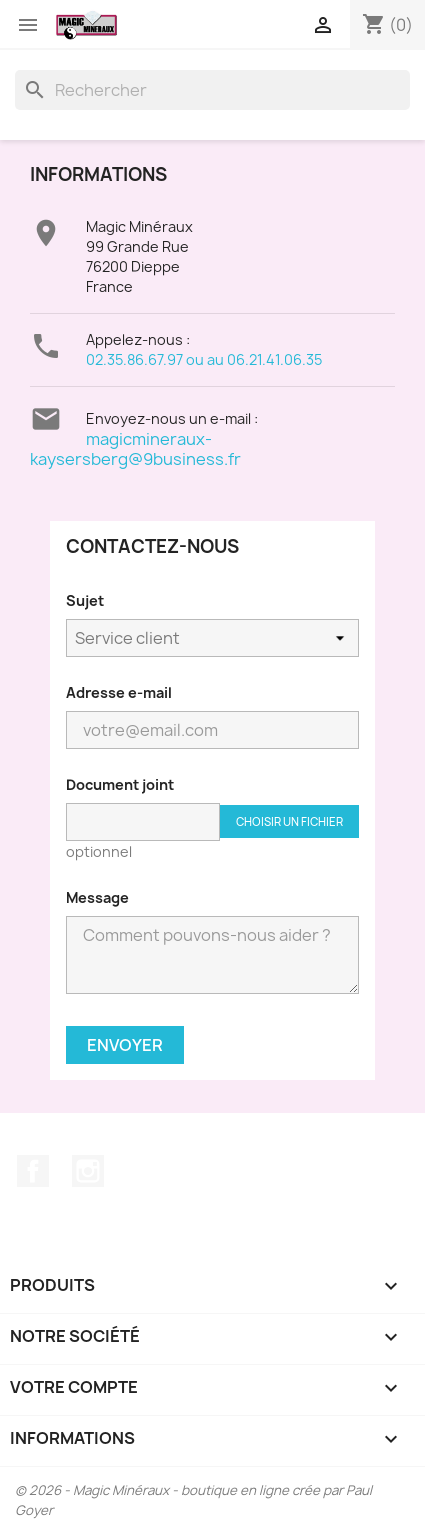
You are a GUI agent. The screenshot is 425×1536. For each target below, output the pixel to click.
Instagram (88, 1171)
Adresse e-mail (119, 692)
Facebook (33, 1171)
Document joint (120, 784)
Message (97, 897)
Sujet (85, 600)
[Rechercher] (212, 90)
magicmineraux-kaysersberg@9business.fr (135, 449)
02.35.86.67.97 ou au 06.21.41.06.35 (204, 359)
